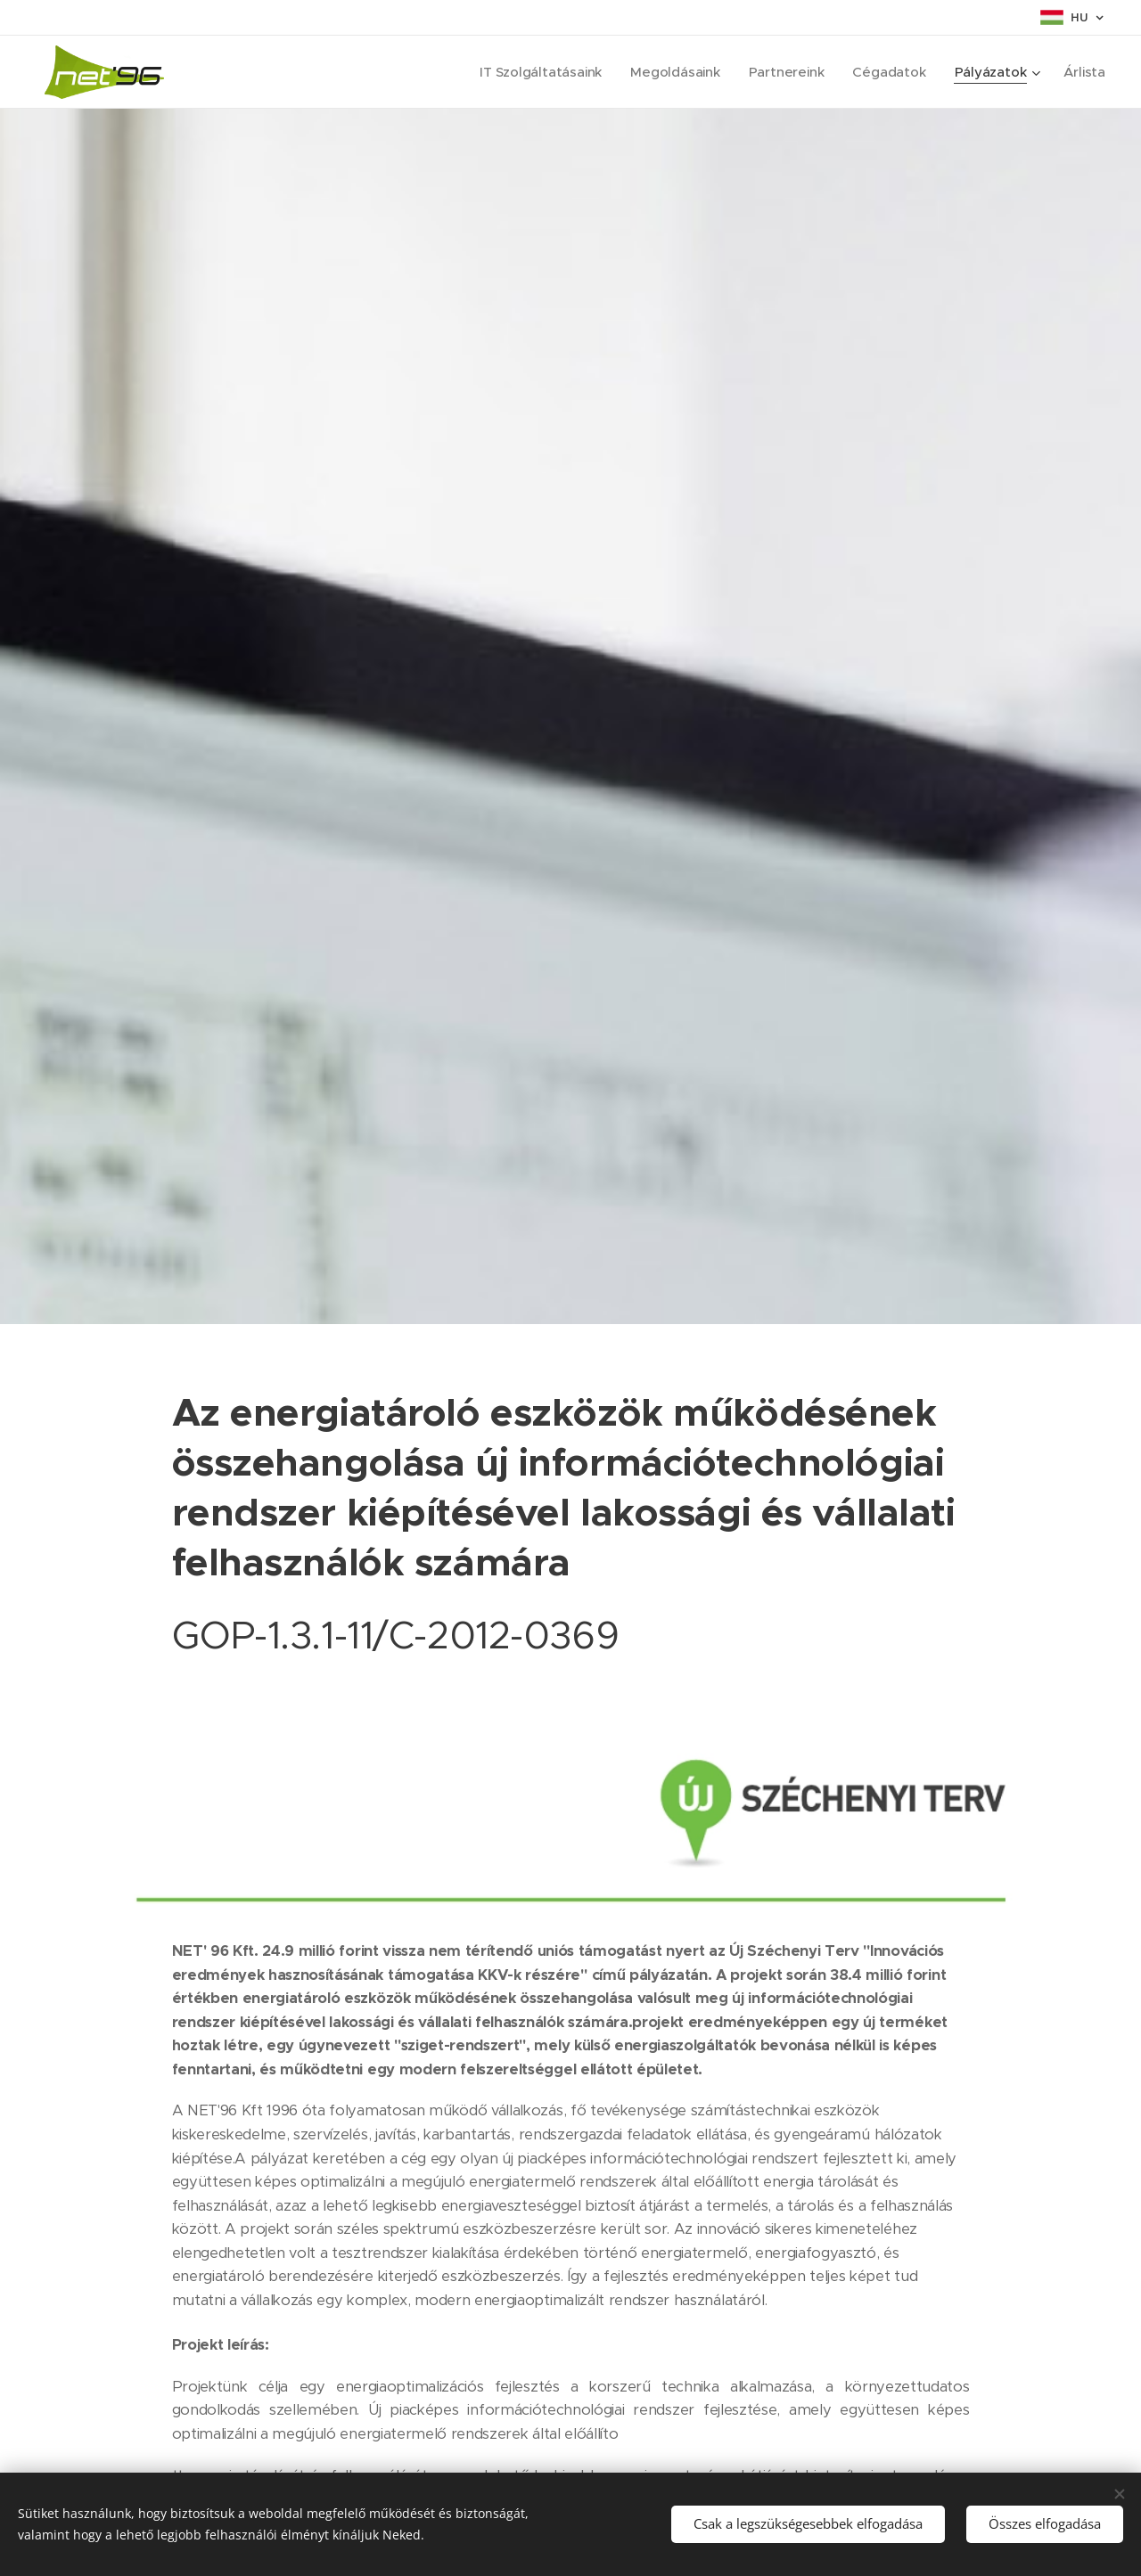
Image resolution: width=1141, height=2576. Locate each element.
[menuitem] (535, 72)
